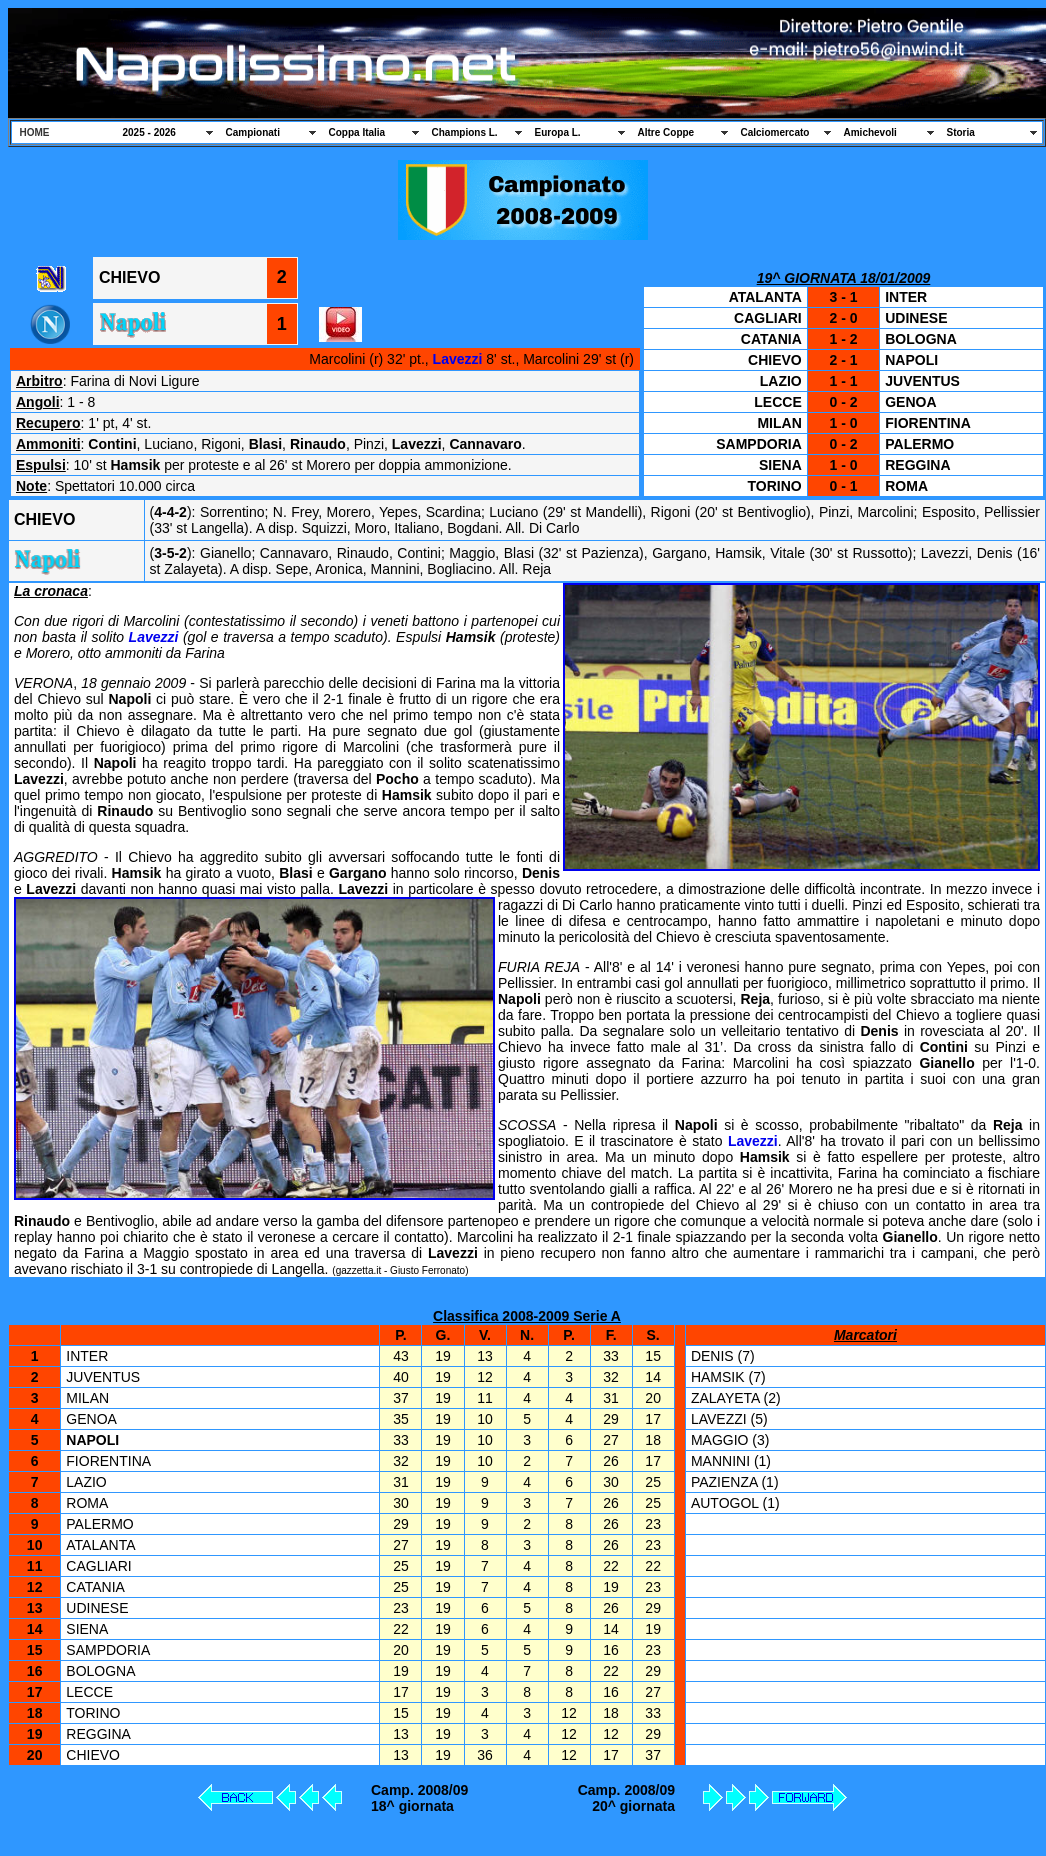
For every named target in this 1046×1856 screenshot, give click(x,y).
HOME (35, 132)
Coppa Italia (357, 132)
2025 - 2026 (149, 132)
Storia (961, 132)
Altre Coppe (666, 132)
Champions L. (465, 132)
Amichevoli (870, 132)
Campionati (253, 132)
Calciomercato (775, 132)
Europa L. (558, 132)
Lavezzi (458, 359)
